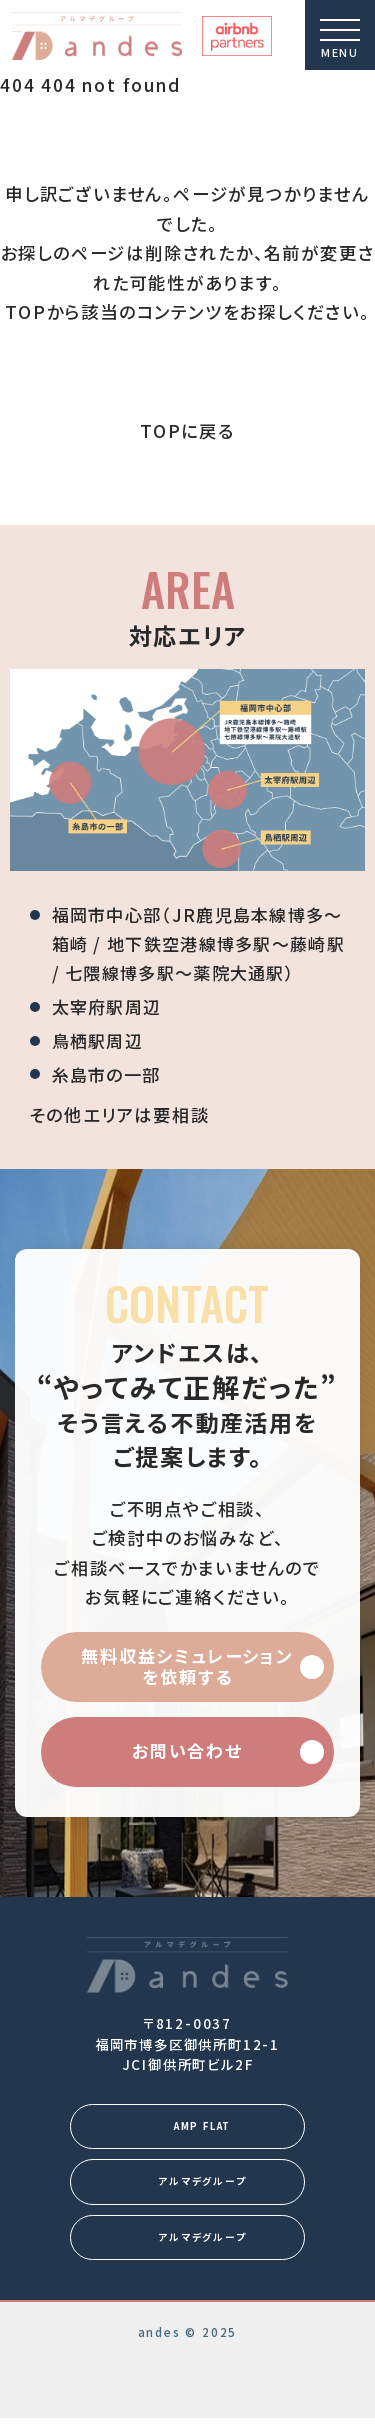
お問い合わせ (187, 1750)
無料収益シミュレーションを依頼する (188, 1666)
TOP (25, 311)
